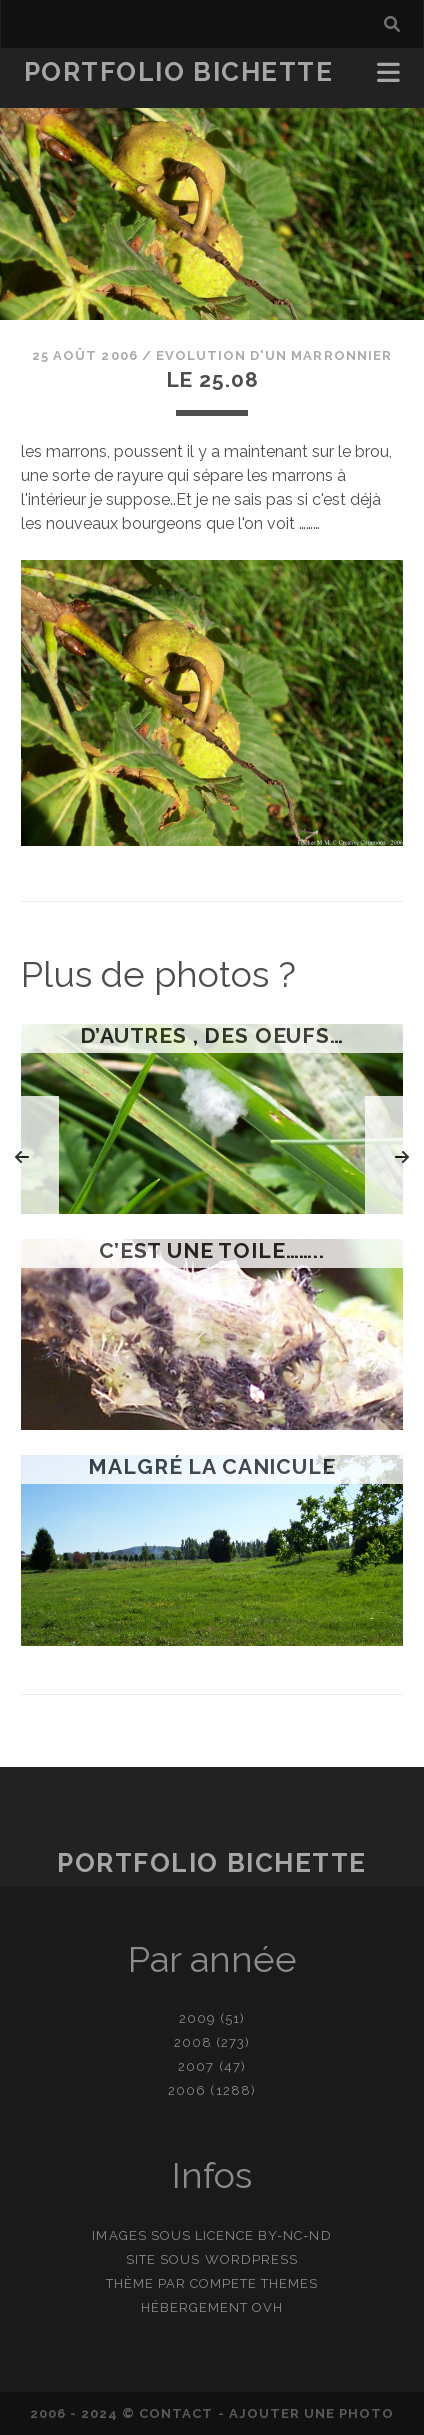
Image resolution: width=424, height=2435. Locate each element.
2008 (193, 2042)
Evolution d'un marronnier (274, 355)
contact (176, 2413)
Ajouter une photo (312, 2413)
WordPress (251, 2259)
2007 (196, 2066)
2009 (197, 2018)
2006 (187, 2090)
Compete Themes (254, 2283)
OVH (267, 2307)
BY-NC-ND (294, 2235)
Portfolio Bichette (179, 72)
